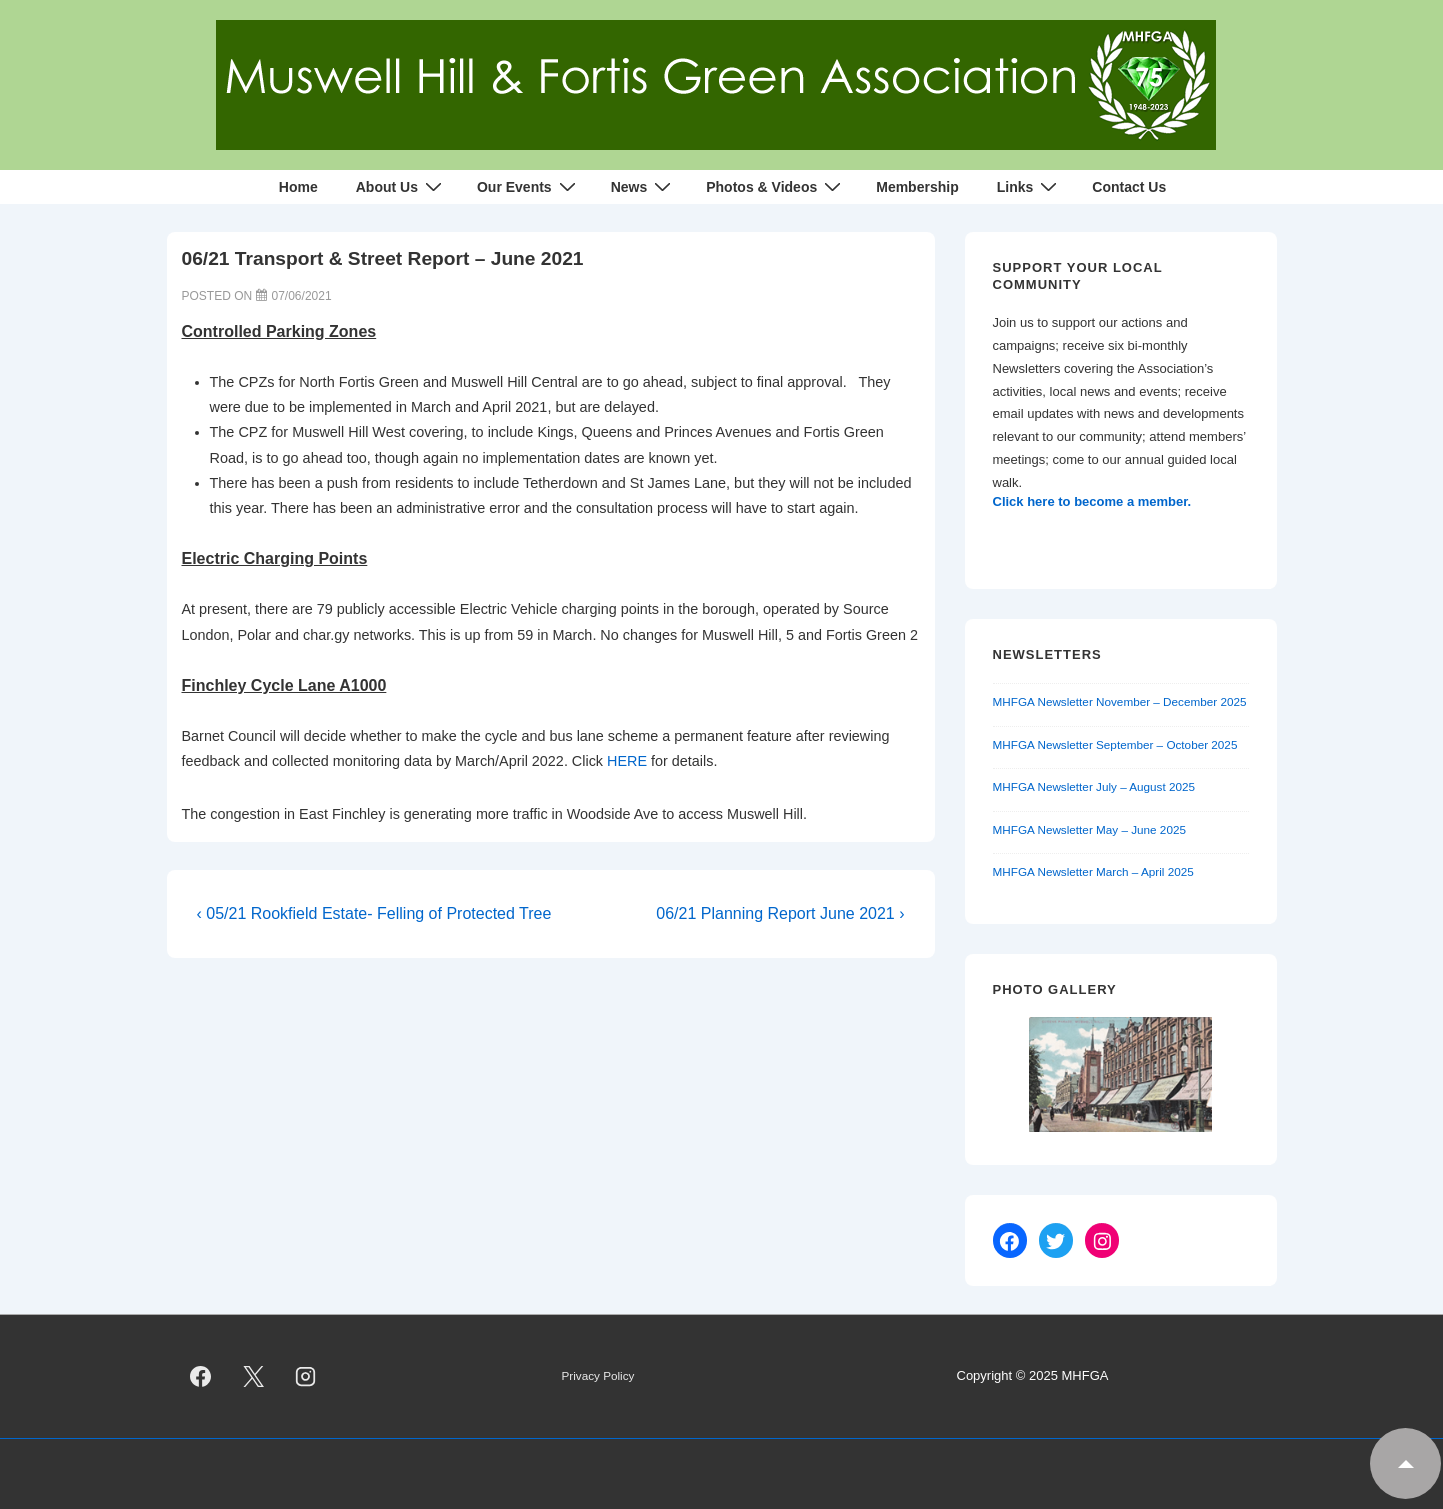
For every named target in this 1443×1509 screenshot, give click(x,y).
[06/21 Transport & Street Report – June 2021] (302, 296)
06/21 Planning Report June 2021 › (780, 913)
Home (298, 187)
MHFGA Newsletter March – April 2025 (1093, 871)
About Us (401, 187)
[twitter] (253, 1377)
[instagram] (306, 1377)
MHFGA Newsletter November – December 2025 (1120, 701)
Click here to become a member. (1092, 501)
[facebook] (201, 1377)
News (644, 187)
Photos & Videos (776, 187)
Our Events (529, 187)
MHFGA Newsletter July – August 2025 (1094, 786)
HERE (627, 761)
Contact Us (1129, 187)
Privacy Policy (598, 1375)
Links (1030, 187)
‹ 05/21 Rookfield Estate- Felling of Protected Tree (374, 913)
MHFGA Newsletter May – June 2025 (1089, 829)
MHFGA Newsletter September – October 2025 (1115, 744)
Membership (917, 187)
